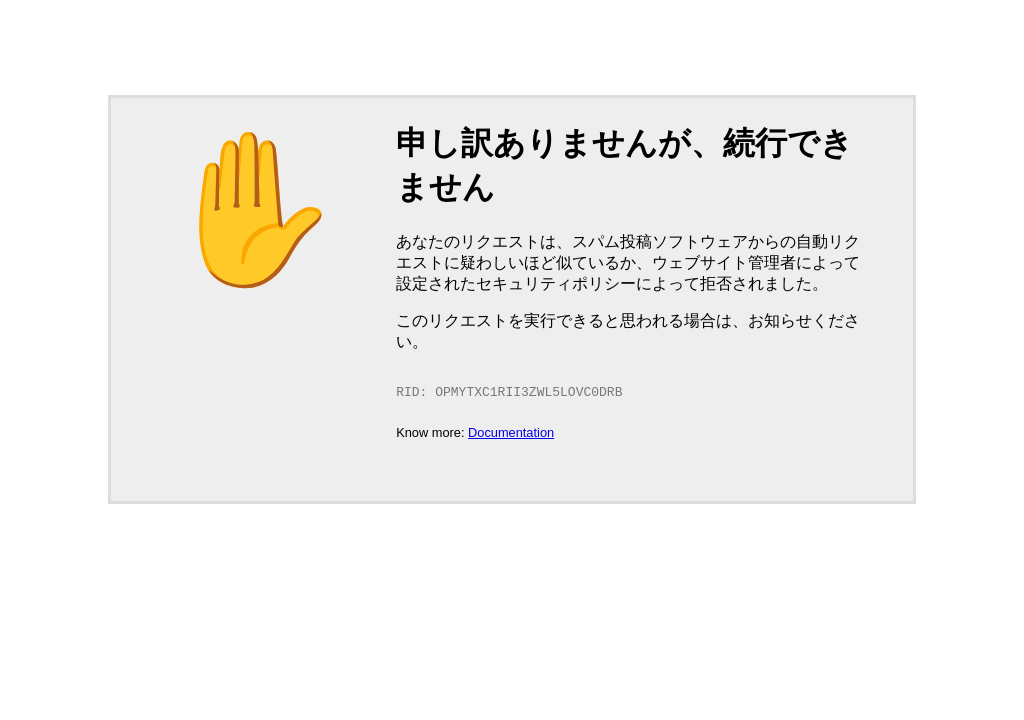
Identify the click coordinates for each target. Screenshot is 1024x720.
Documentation (511, 434)
